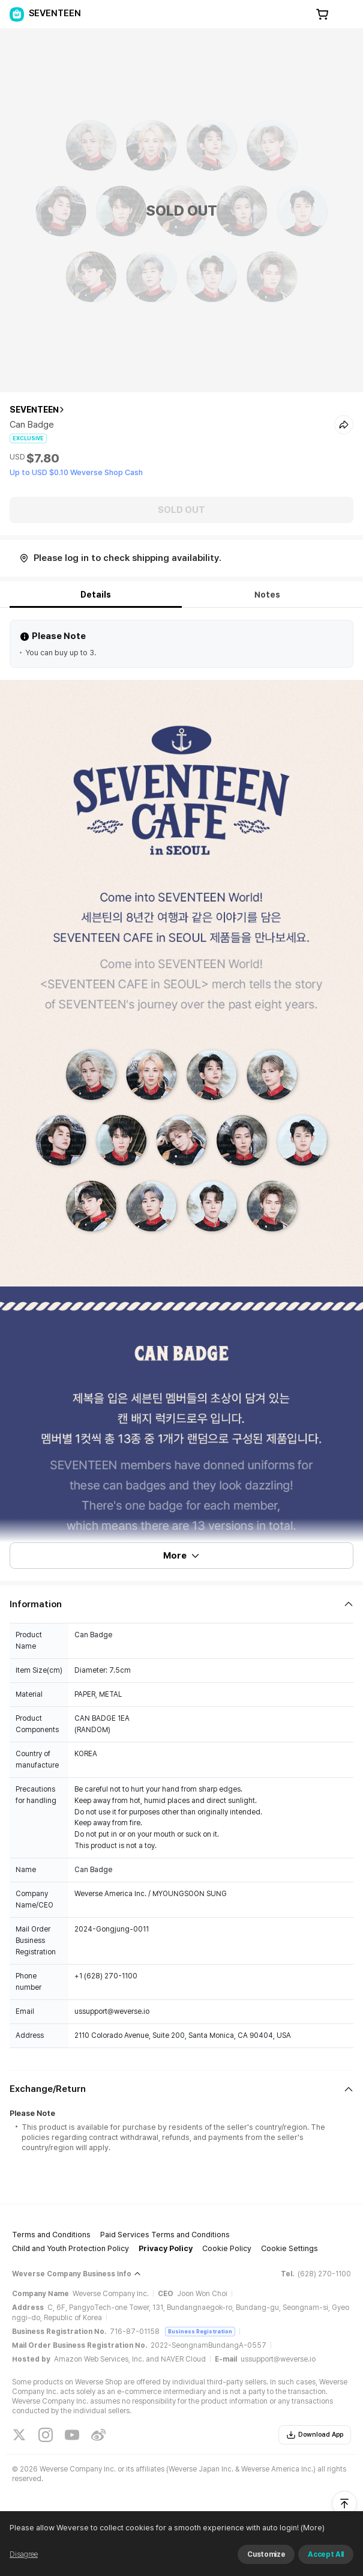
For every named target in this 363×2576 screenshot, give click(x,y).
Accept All (326, 2554)
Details (95, 594)
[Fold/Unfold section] (181, 1604)
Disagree (24, 2554)
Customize (266, 2554)
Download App (314, 2435)
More (181, 1555)
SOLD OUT (181, 510)
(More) (312, 2527)
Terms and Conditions (51, 2234)
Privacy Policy (166, 2248)
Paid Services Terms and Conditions (165, 2234)
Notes (267, 594)
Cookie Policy (226, 2248)
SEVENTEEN (34, 409)
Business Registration (200, 2331)
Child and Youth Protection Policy (70, 2248)
